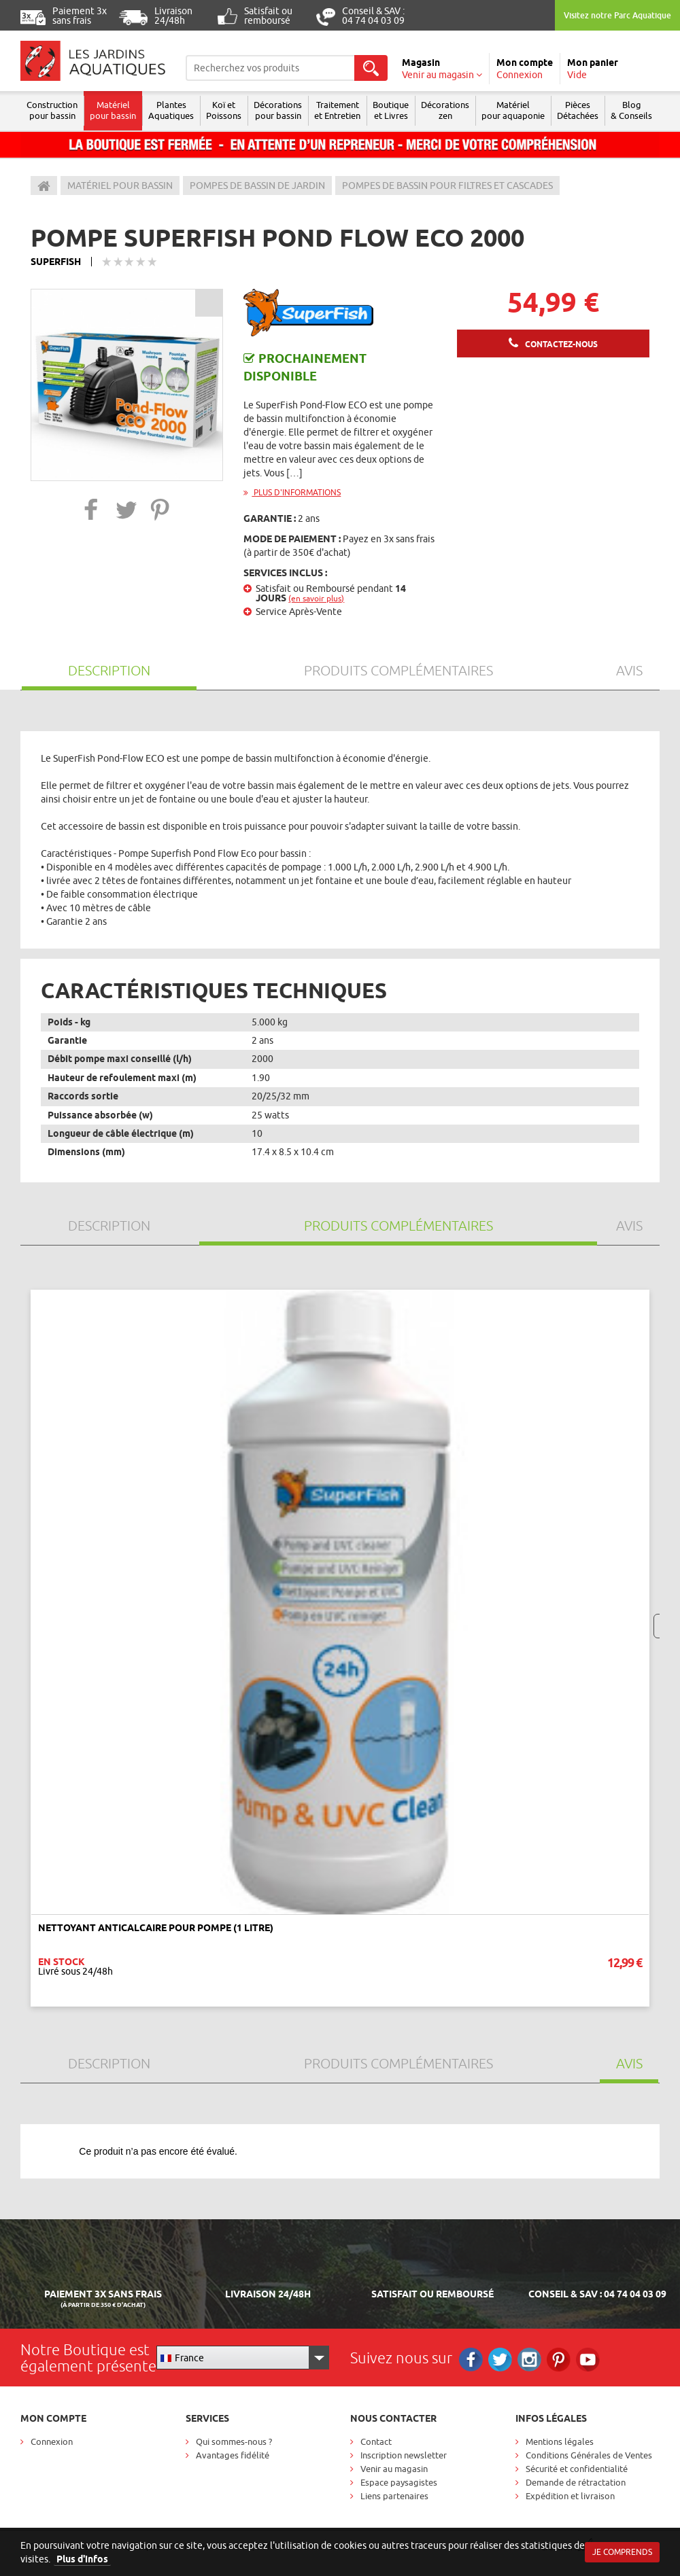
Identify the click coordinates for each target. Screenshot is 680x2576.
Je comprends (622, 2551)
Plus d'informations (292, 492)
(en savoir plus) (316, 598)
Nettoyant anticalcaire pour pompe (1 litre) (155, 1928)
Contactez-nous (561, 344)
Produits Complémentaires (398, 670)
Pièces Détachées (577, 110)
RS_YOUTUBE (588, 2359)
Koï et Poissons (223, 110)
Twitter (500, 2359)
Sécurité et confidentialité (577, 2468)
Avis (629, 670)
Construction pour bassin (52, 110)
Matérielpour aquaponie (513, 110)
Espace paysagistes (398, 2482)
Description (109, 670)
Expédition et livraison (570, 2496)
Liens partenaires (394, 2496)
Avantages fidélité (232, 2455)
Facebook (471, 2359)
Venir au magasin (394, 2468)
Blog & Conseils (631, 110)
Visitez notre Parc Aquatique (617, 15)
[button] (91, 509)
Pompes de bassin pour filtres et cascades (447, 185)
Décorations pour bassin (278, 110)
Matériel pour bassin (113, 110)
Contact (376, 2441)
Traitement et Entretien (337, 110)
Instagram (529, 2359)
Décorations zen (445, 110)
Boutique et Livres (391, 110)
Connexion (52, 2441)
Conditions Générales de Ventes (589, 2455)
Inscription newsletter (403, 2455)
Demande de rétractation (576, 2482)
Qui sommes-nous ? (234, 2441)
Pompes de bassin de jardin (257, 185)
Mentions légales (560, 2441)
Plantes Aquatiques (171, 110)
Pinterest (559, 2359)
